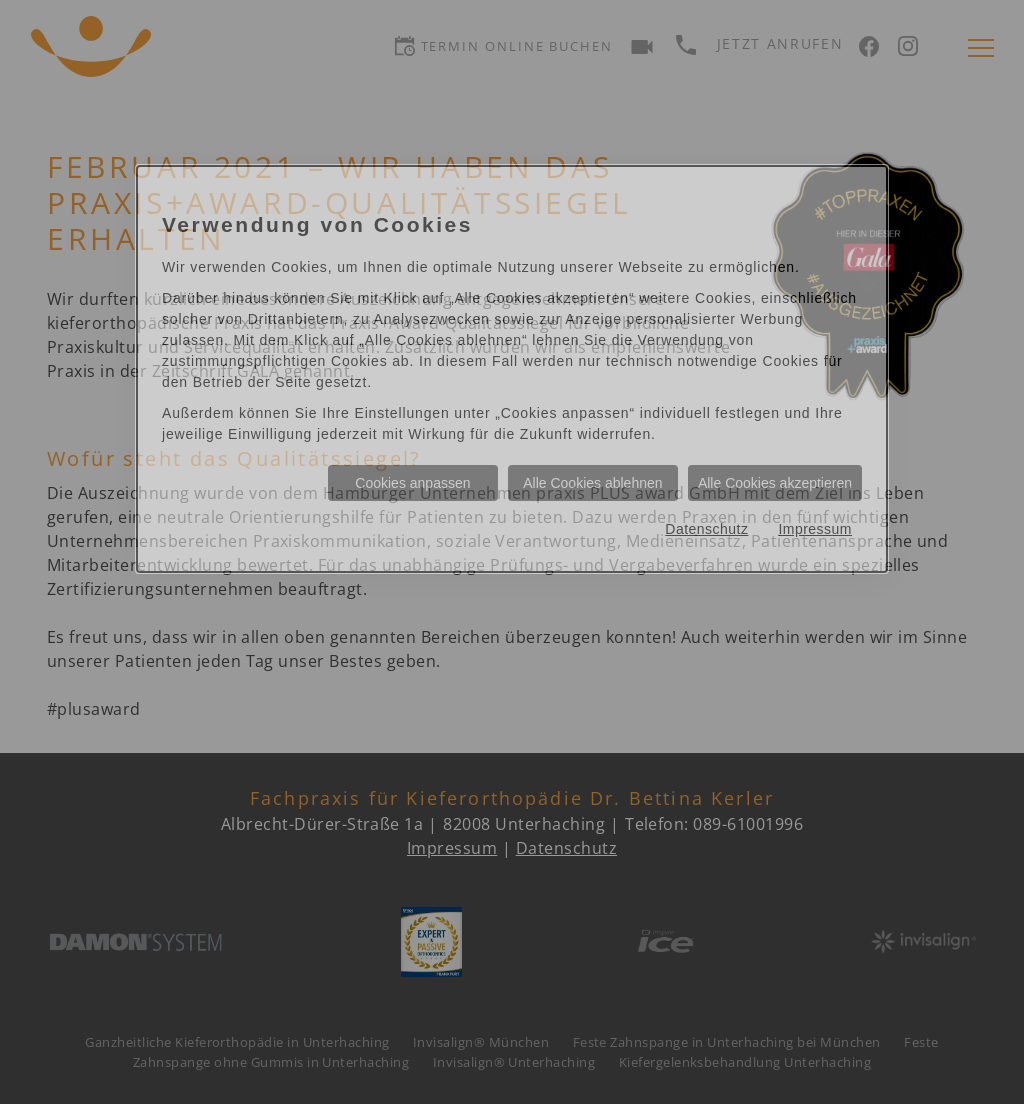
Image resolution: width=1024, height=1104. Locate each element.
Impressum (815, 529)
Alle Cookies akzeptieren (775, 483)
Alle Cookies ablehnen (592, 483)
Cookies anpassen (412, 483)
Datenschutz (706, 529)
